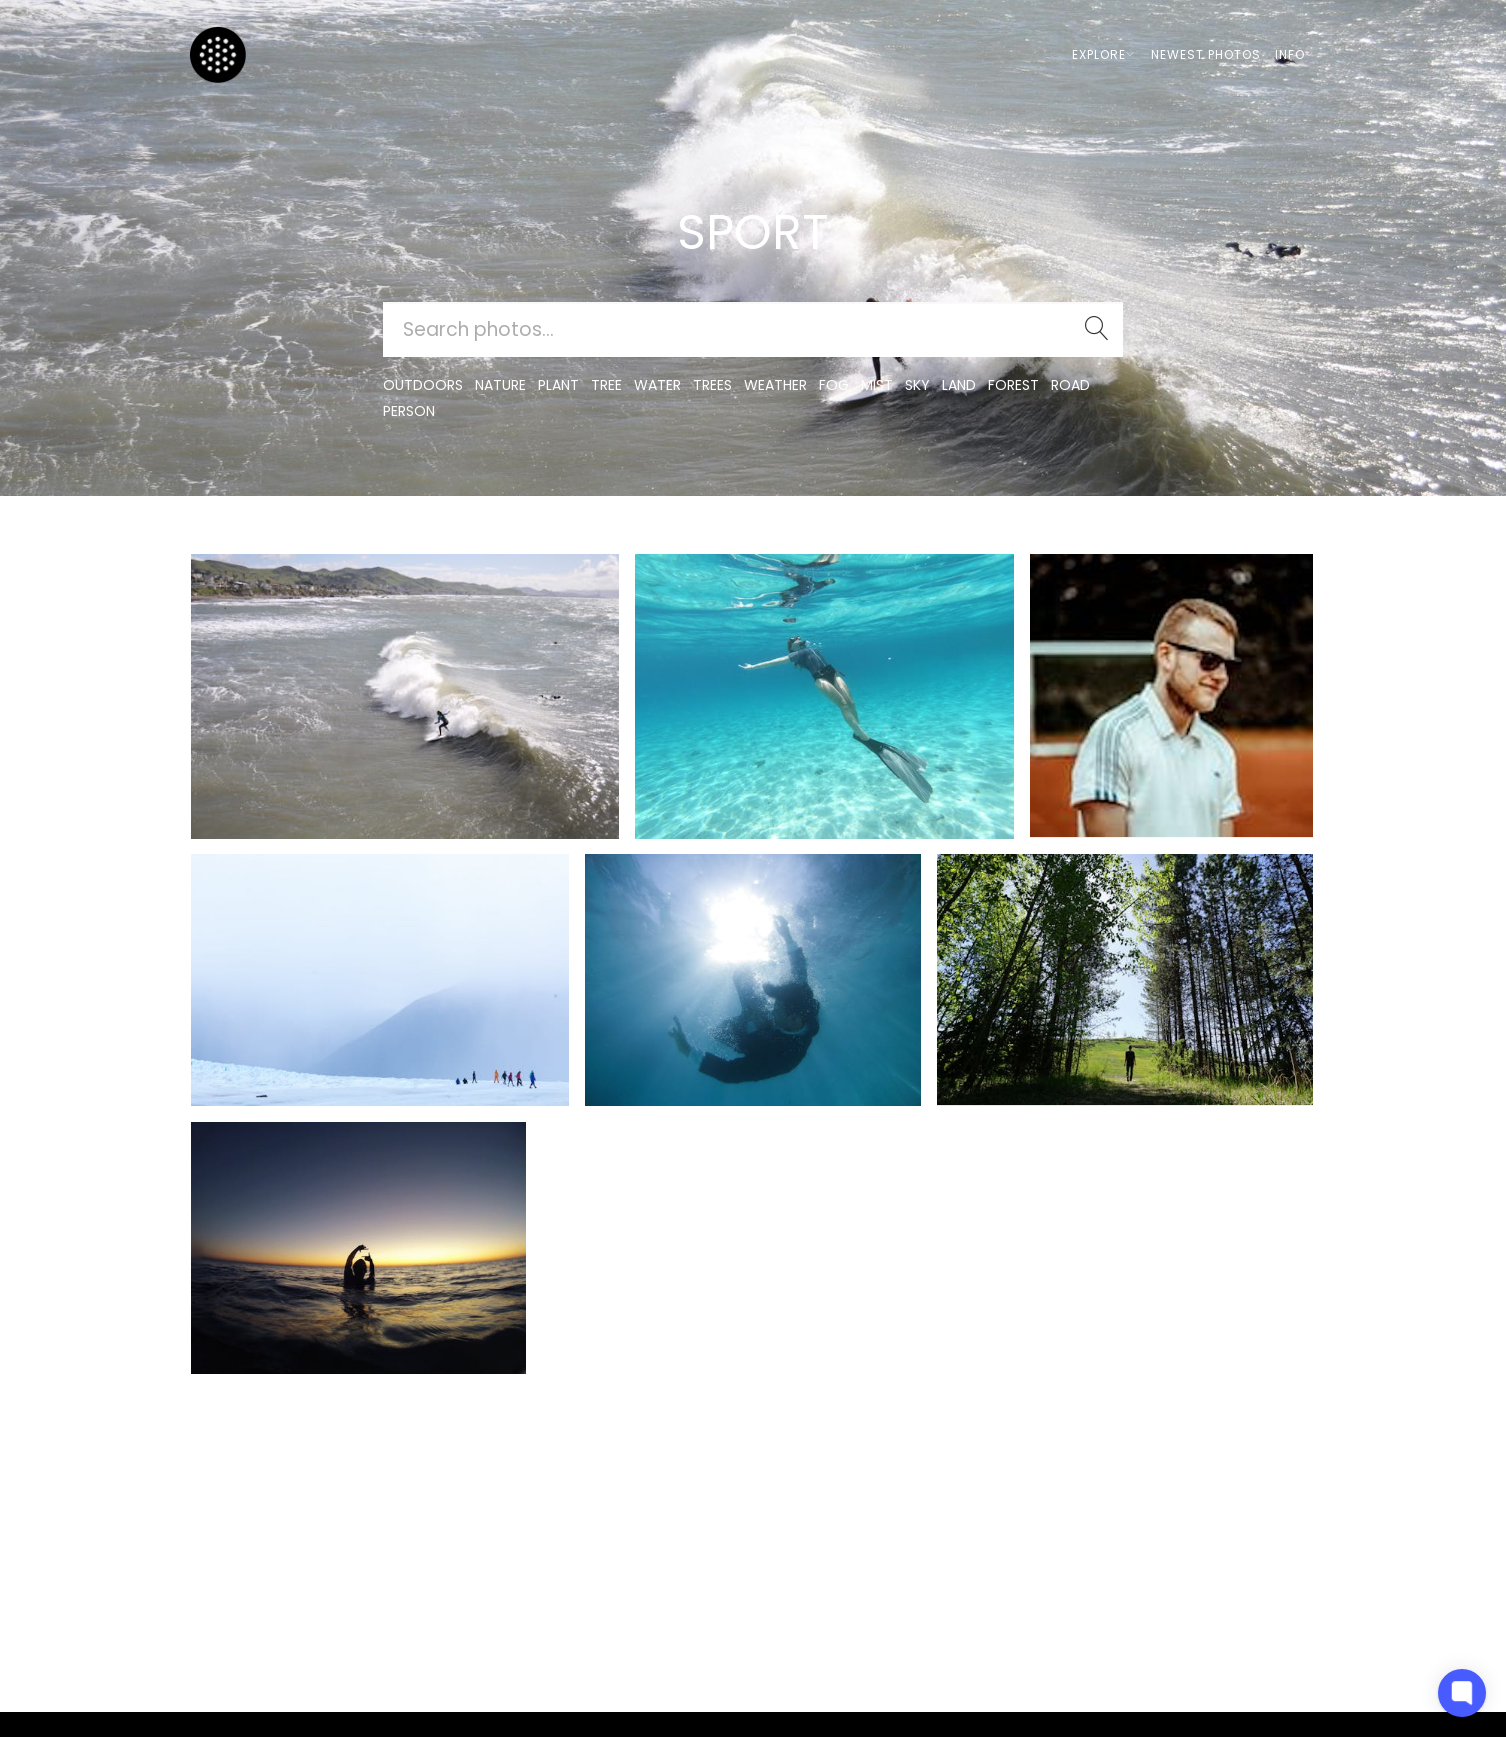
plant (558, 385)
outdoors (423, 385)
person (409, 411)
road (1070, 385)
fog (834, 385)
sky (917, 385)
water (657, 385)
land (959, 385)
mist (877, 385)
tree (606, 385)
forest (1013, 385)
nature (500, 385)
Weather (775, 385)
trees (712, 385)
